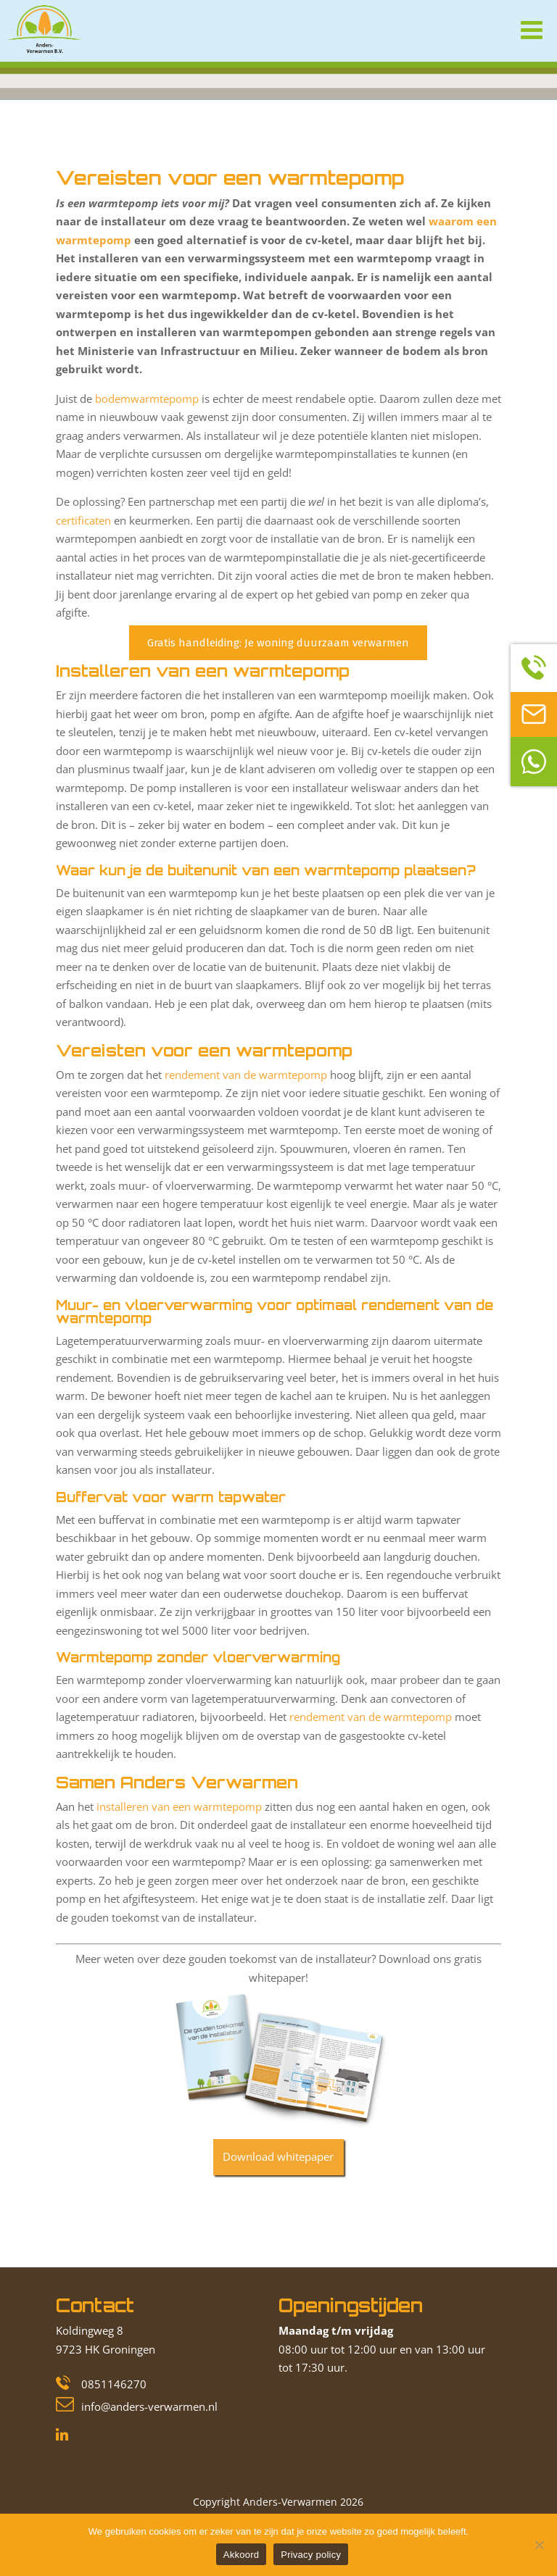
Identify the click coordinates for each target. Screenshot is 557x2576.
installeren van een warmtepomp (179, 1806)
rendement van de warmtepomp (246, 1074)
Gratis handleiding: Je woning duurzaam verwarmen (278, 642)
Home (70, 151)
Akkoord (241, 2554)
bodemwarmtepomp (147, 398)
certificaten (83, 520)
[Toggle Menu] (528, 27)
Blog (104, 151)
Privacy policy (311, 2554)
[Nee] (539, 2545)
